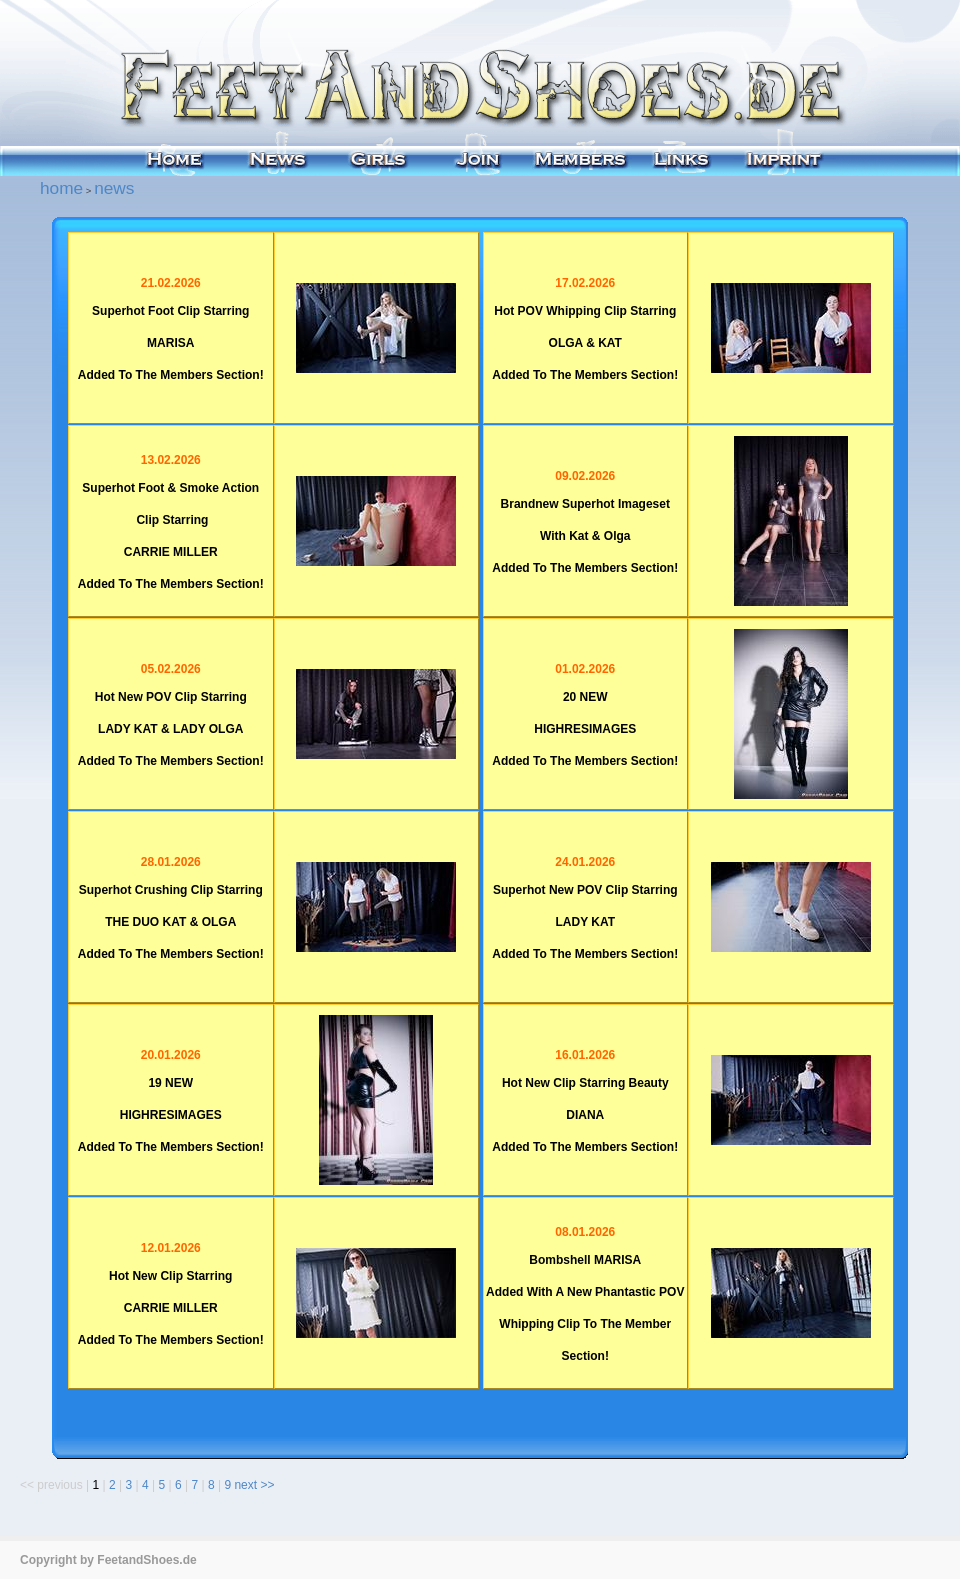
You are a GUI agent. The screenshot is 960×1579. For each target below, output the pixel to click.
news (114, 188)
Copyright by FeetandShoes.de (108, 1560)
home (61, 188)
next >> (254, 1485)
